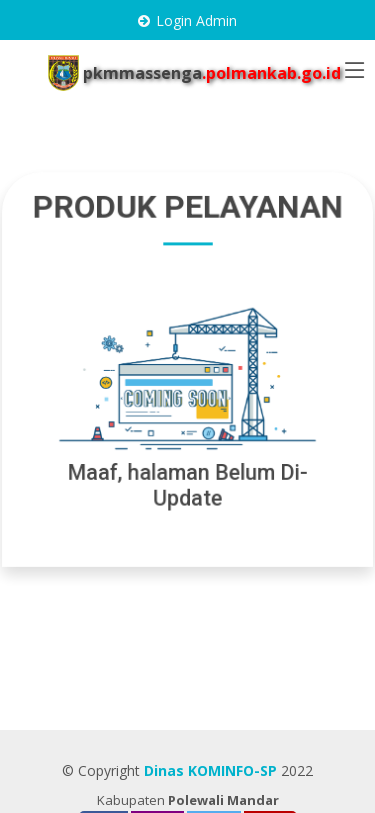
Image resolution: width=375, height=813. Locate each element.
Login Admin (196, 20)
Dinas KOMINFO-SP (210, 770)
